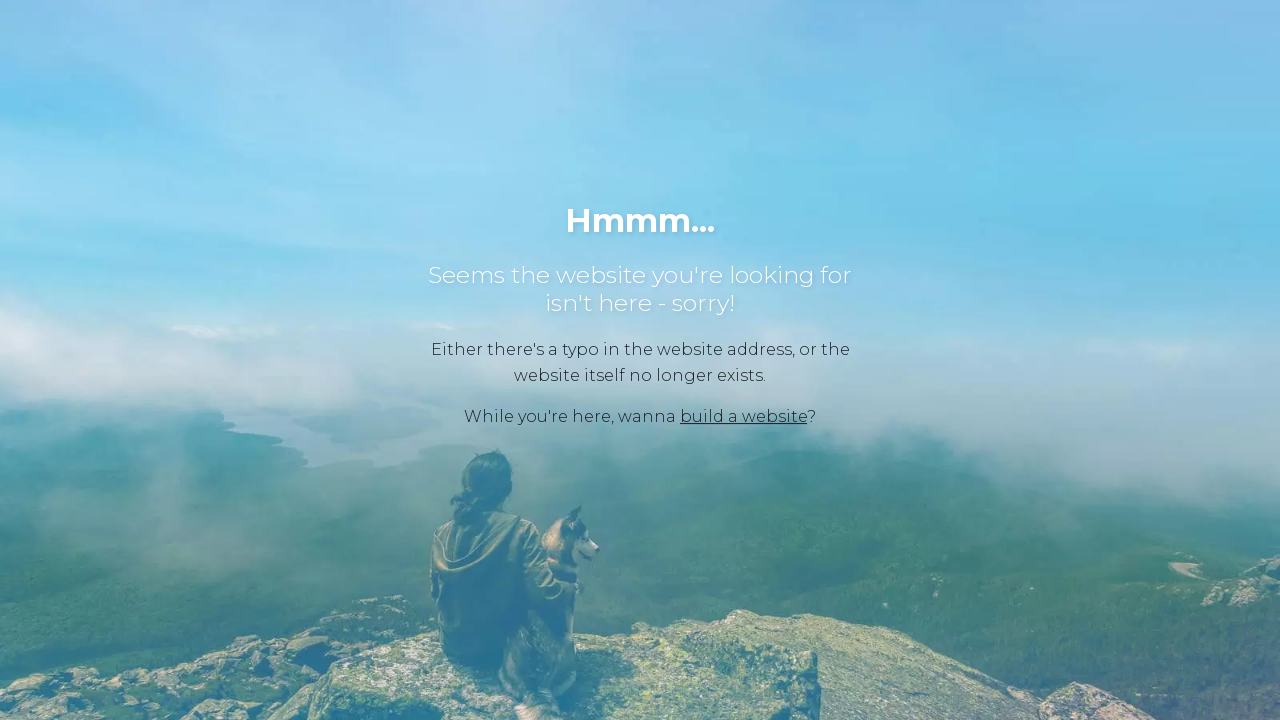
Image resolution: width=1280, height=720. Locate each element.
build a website (743, 416)
